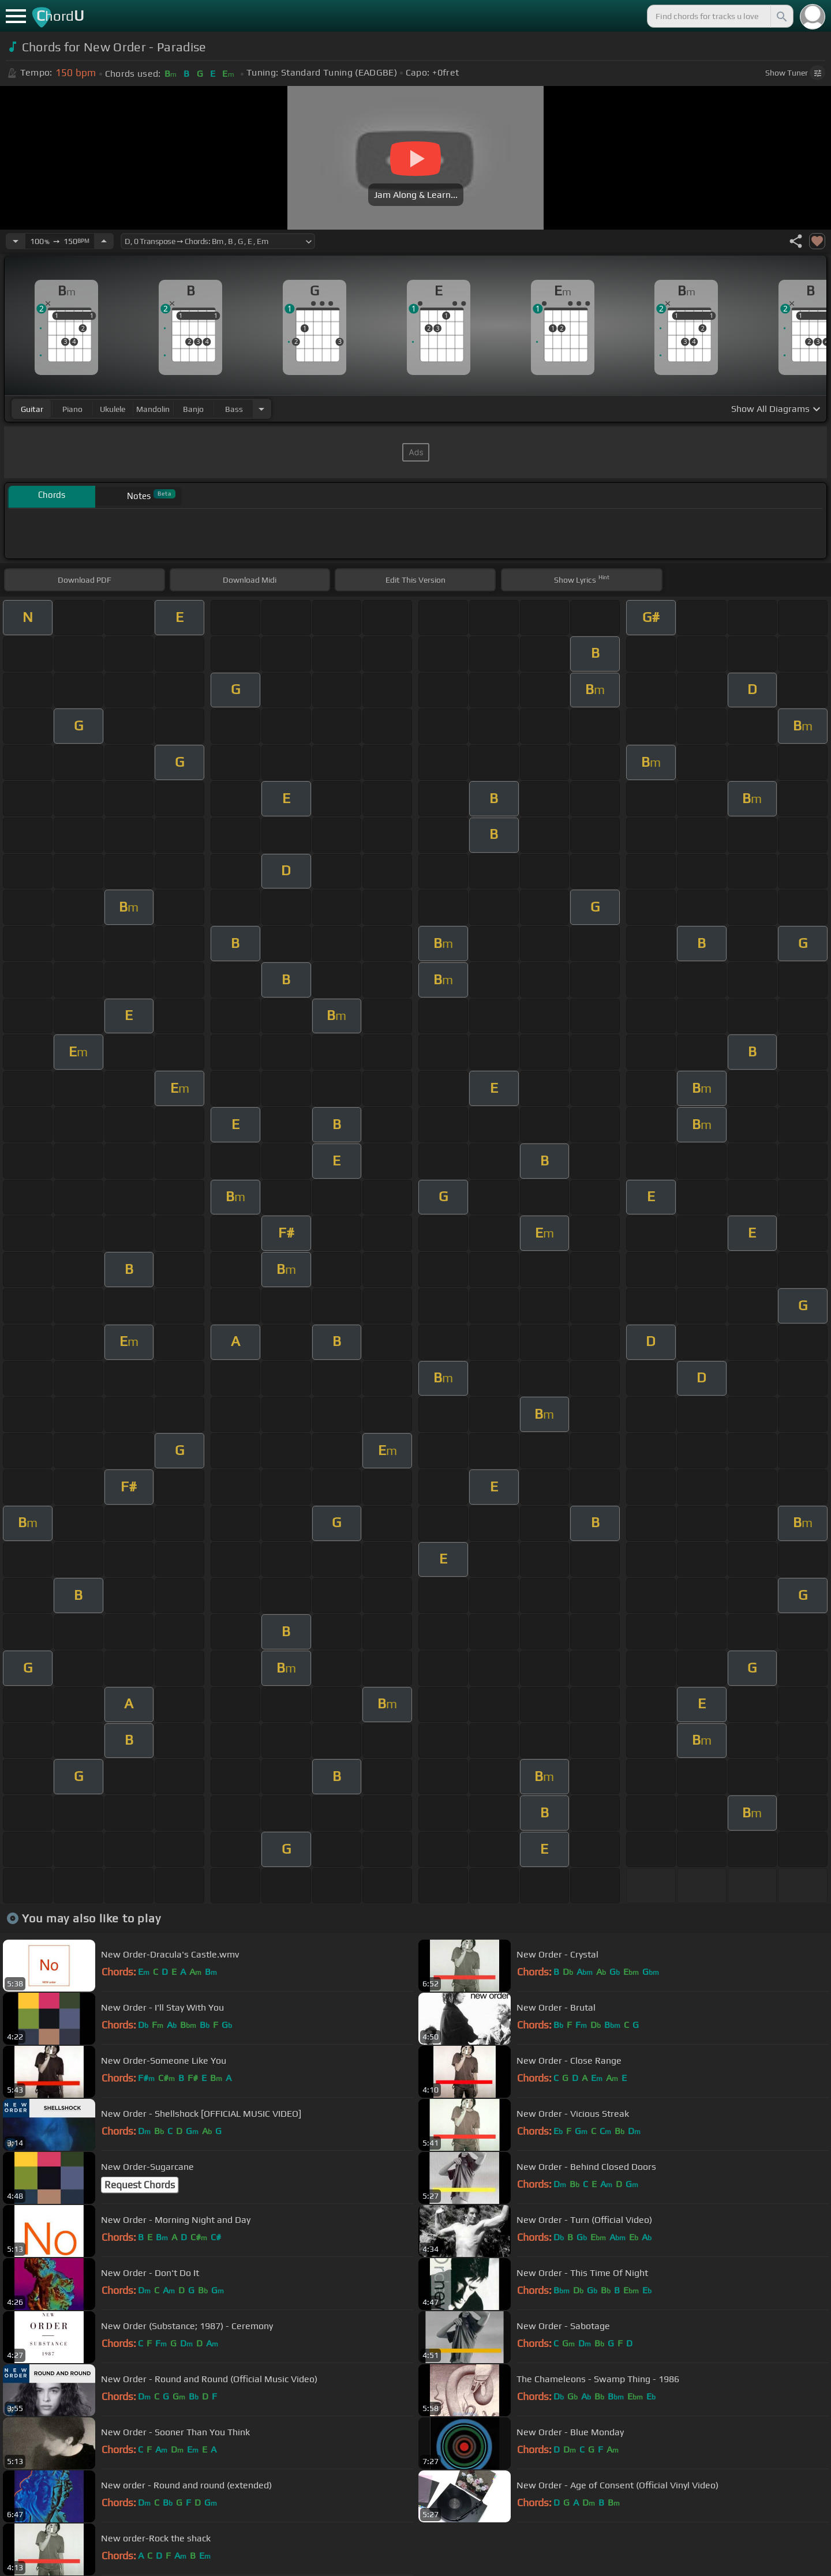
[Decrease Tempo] (15, 241)
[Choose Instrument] (261, 409)
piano (72, 409)
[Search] (780, 16)
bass (234, 409)
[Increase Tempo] (104, 241)
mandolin (153, 409)
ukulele (112, 409)
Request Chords (139, 2185)
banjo (193, 409)
